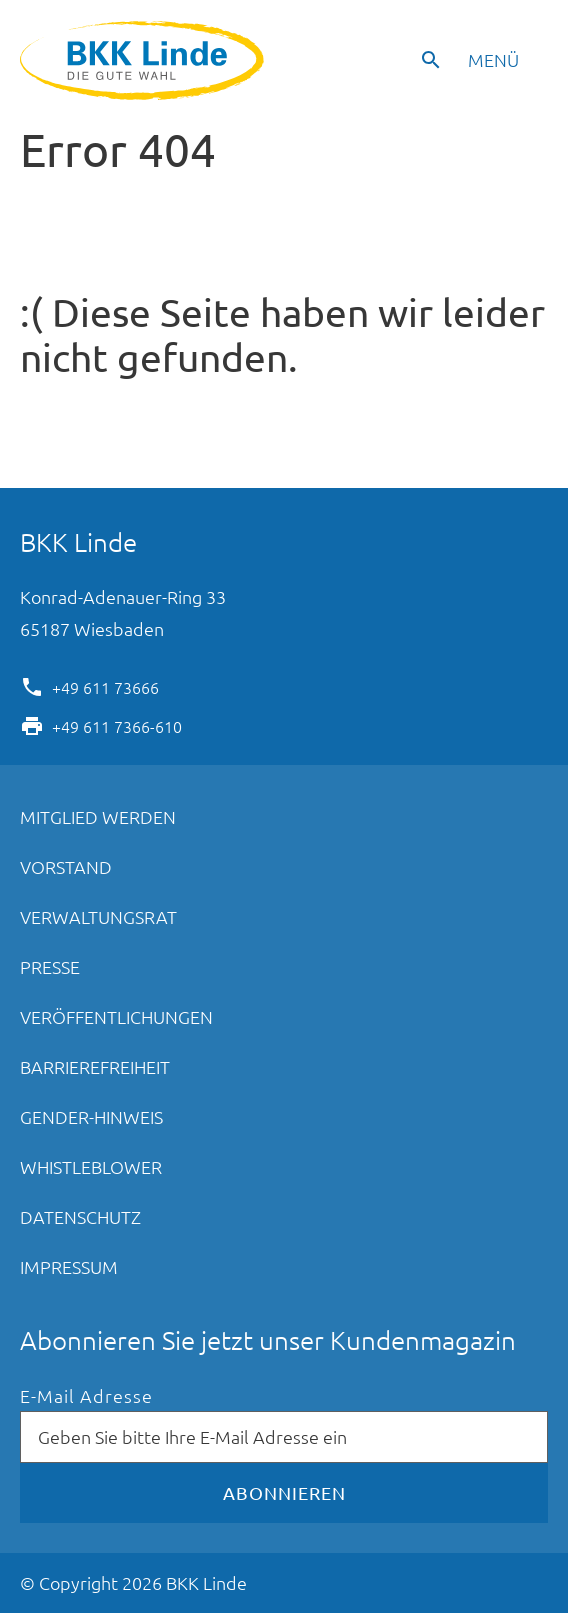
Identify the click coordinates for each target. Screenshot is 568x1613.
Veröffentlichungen (116, 1016)
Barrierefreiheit (95, 1066)
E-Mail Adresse (86, 1396)
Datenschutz (80, 1216)
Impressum (69, 1266)
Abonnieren (284, 1492)
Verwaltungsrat (98, 916)
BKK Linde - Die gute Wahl (144, 60)
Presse (50, 966)
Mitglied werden (98, 816)
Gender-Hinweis (91, 1116)
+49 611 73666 (105, 686)
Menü (493, 59)
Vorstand (66, 866)
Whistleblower (91, 1166)
